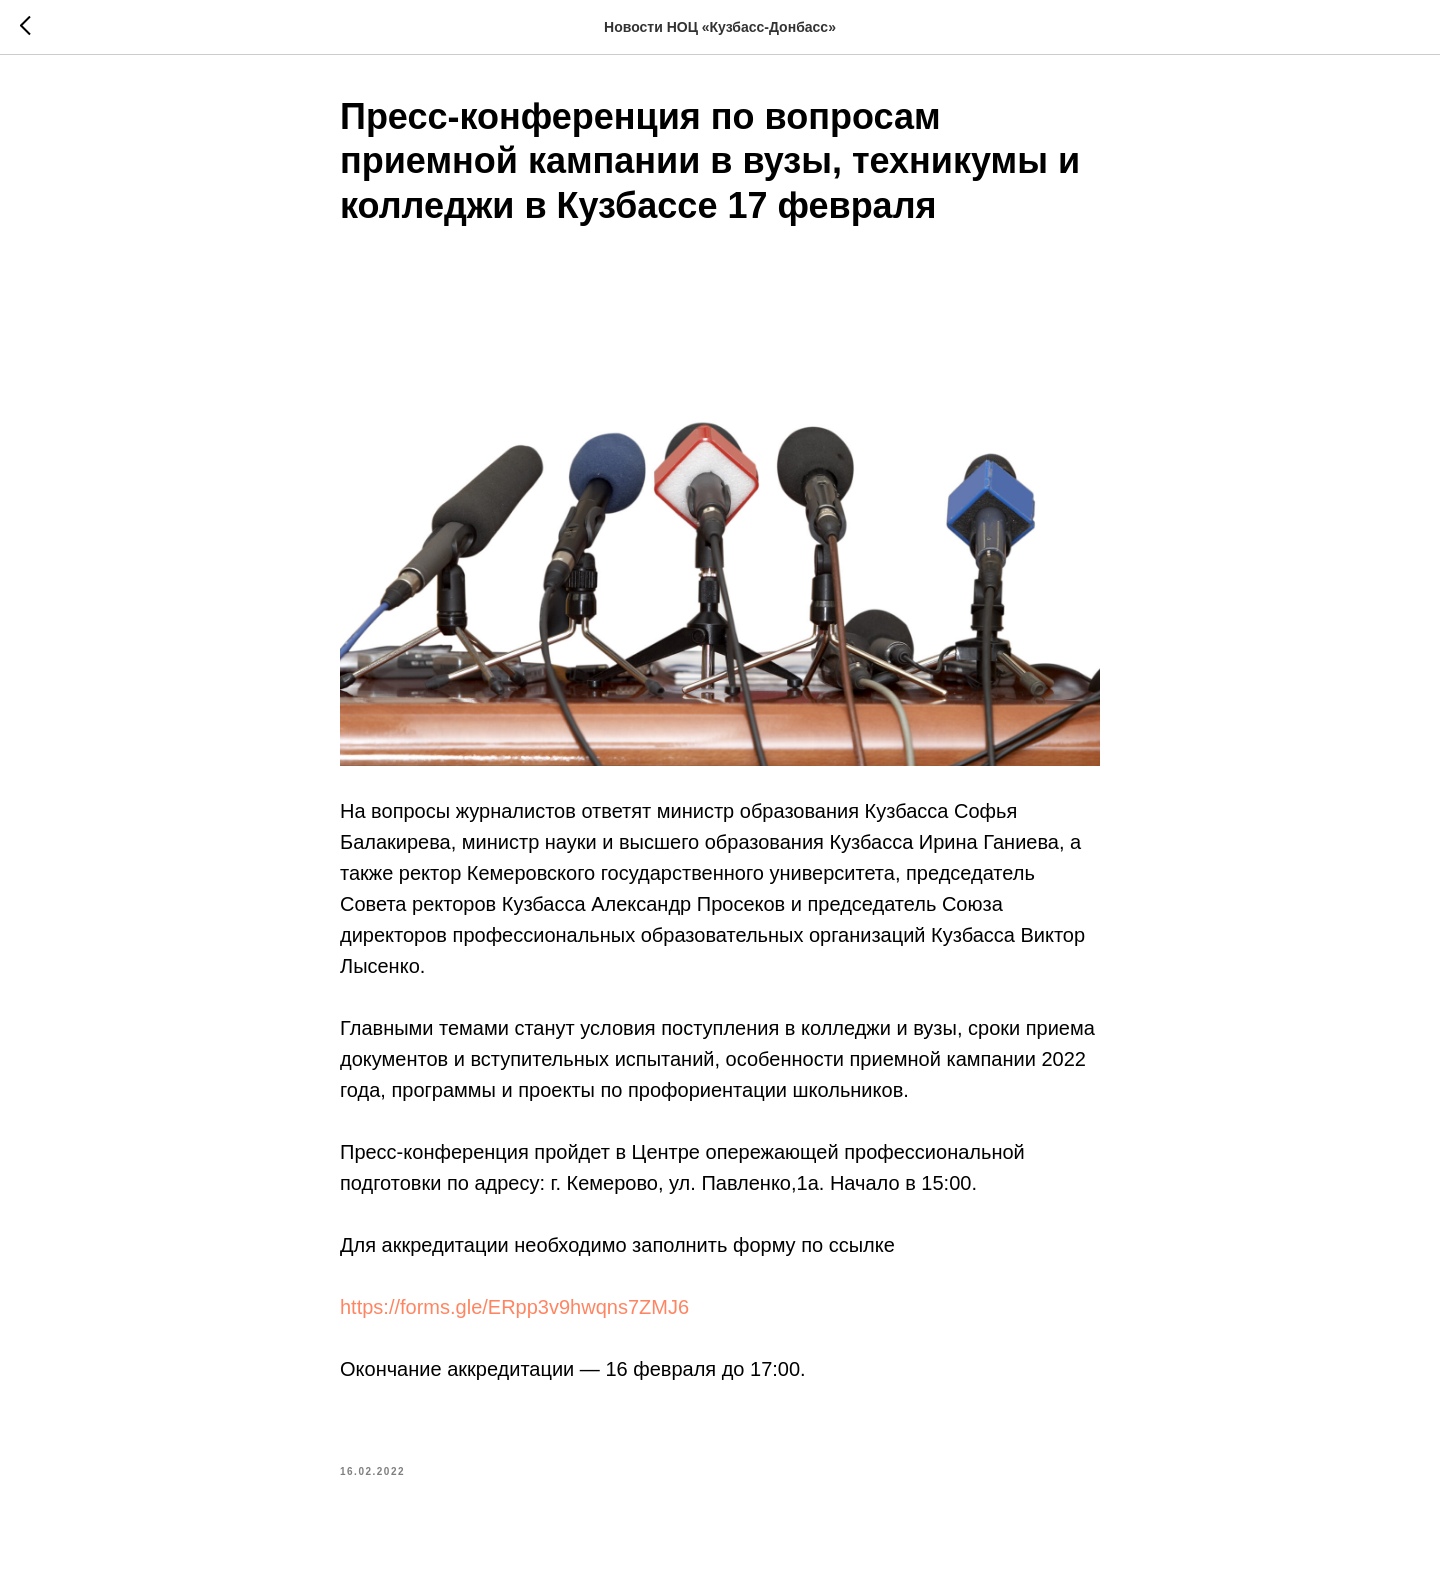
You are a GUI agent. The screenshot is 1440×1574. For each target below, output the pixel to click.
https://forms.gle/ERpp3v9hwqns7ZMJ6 (514, 1307)
